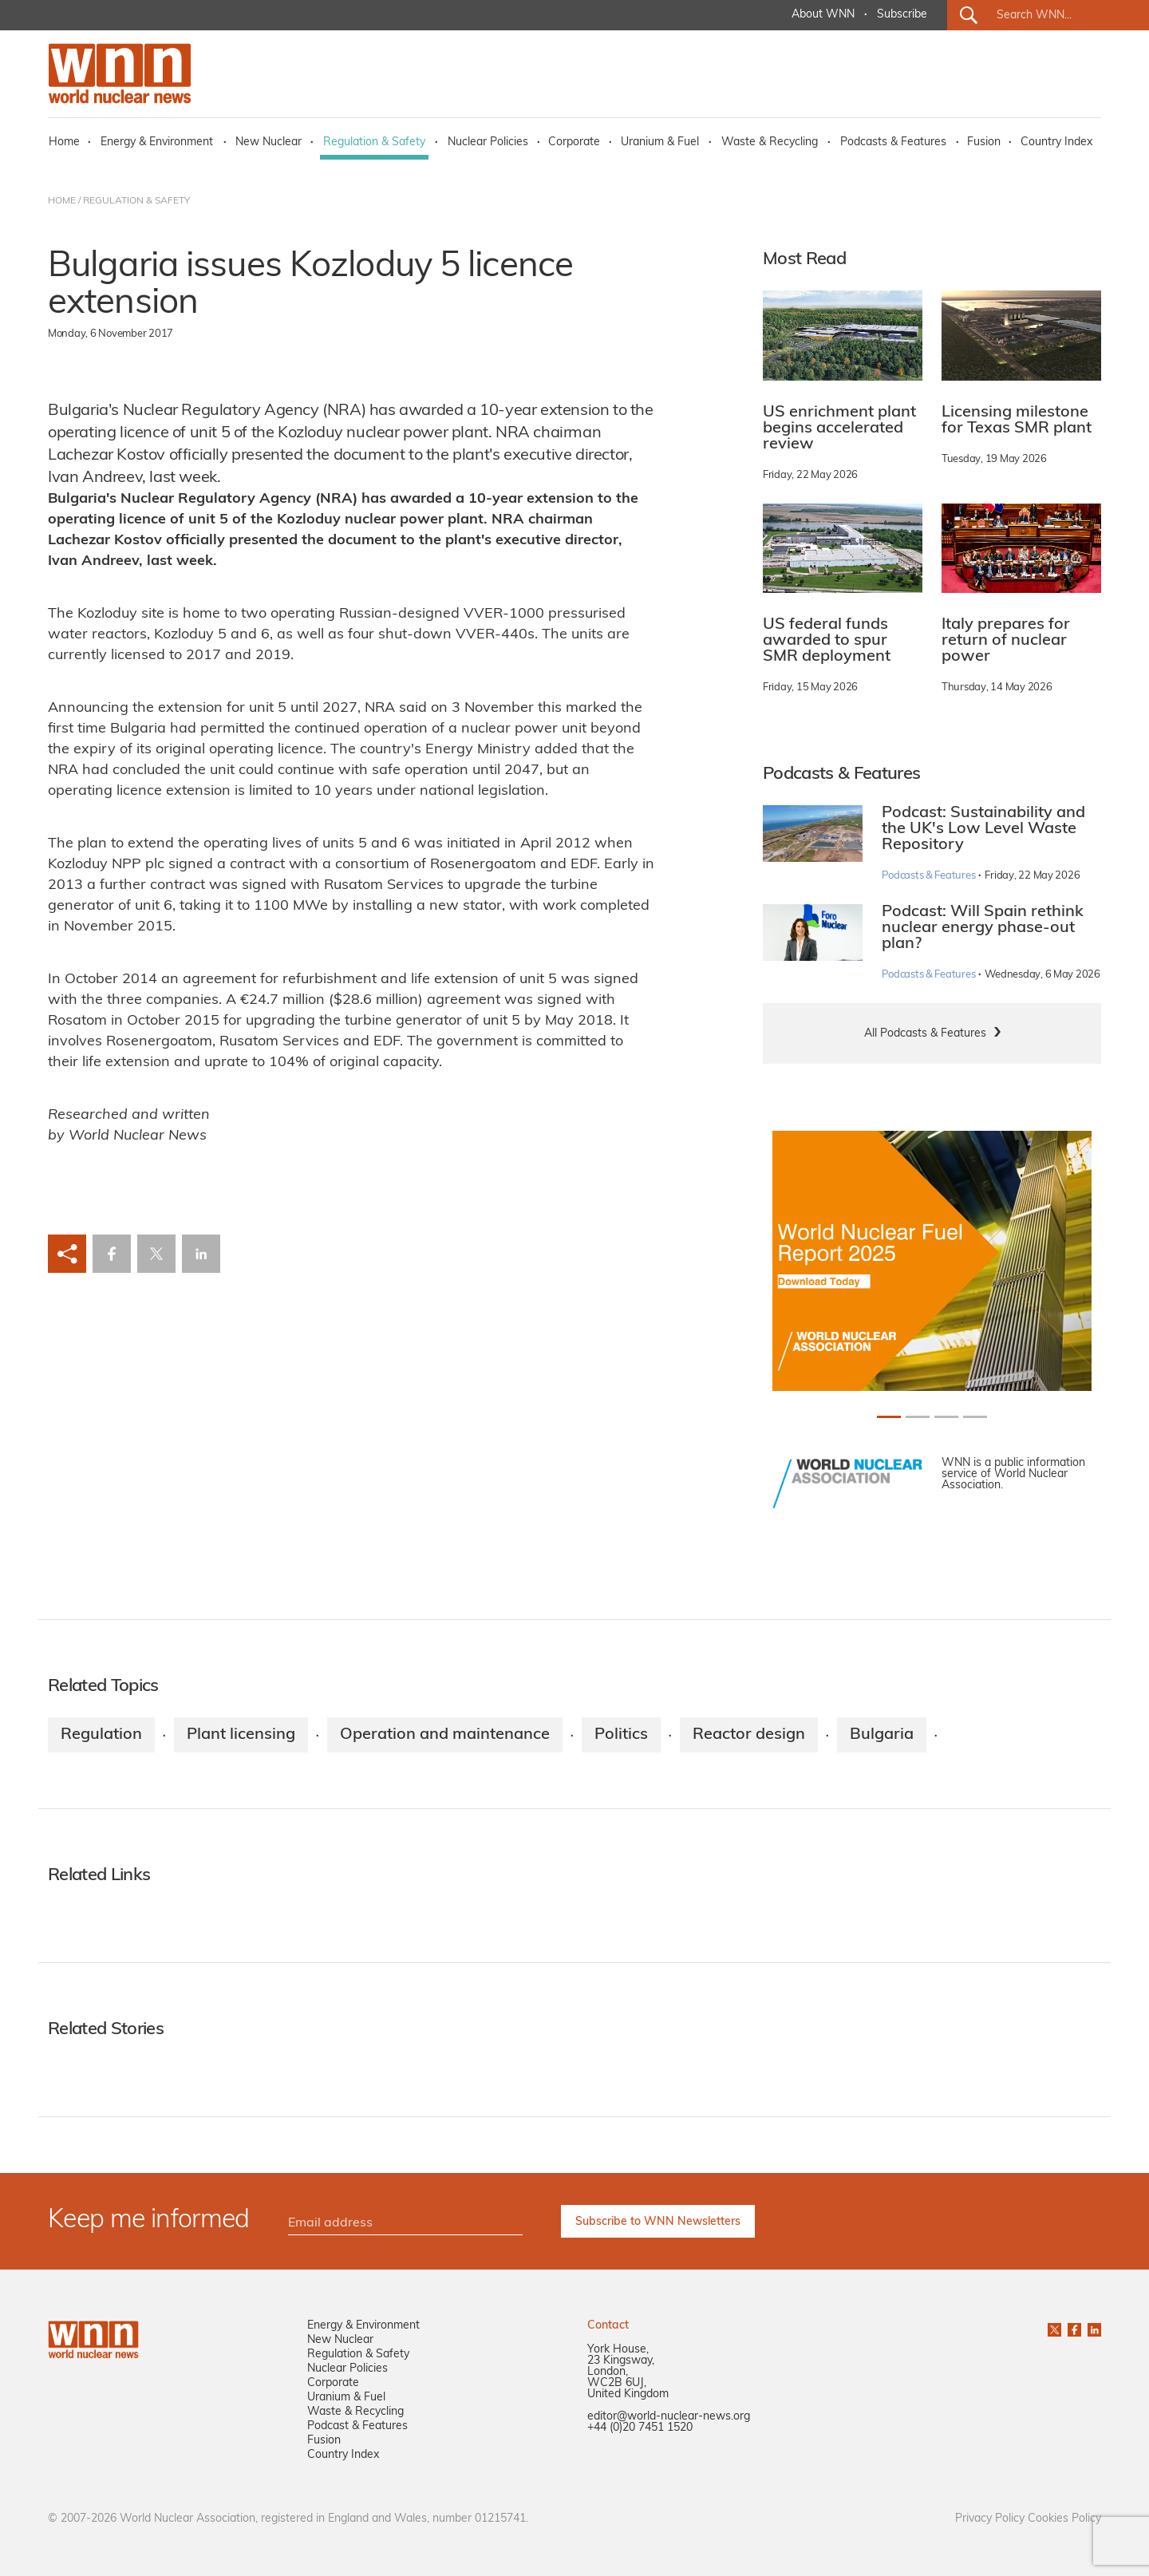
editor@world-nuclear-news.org (668, 2417)
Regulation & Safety (374, 142)
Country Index (1056, 142)
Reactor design (749, 1735)
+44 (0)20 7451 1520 (640, 2428)
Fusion (984, 142)
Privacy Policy (990, 2519)
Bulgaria (882, 1735)
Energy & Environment (157, 142)
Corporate (574, 142)
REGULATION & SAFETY (136, 201)
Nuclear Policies (488, 142)
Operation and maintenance (445, 1735)
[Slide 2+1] (946, 1417)
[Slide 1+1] (918, 1417)
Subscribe (902, 15)
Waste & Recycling (769, 142)
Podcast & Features (357, 2426)
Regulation (101, 1735)
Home (64, 142)
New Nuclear (268, 142)
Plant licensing (241, 1735)
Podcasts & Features (893, 142)
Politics (621, 1735)
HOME (62, 201)
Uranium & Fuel (660, 142)
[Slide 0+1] (889, 1417)
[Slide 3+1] (975, 1417)
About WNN (823, 15)
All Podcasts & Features (925, 1034)
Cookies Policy (1064, 2519)
